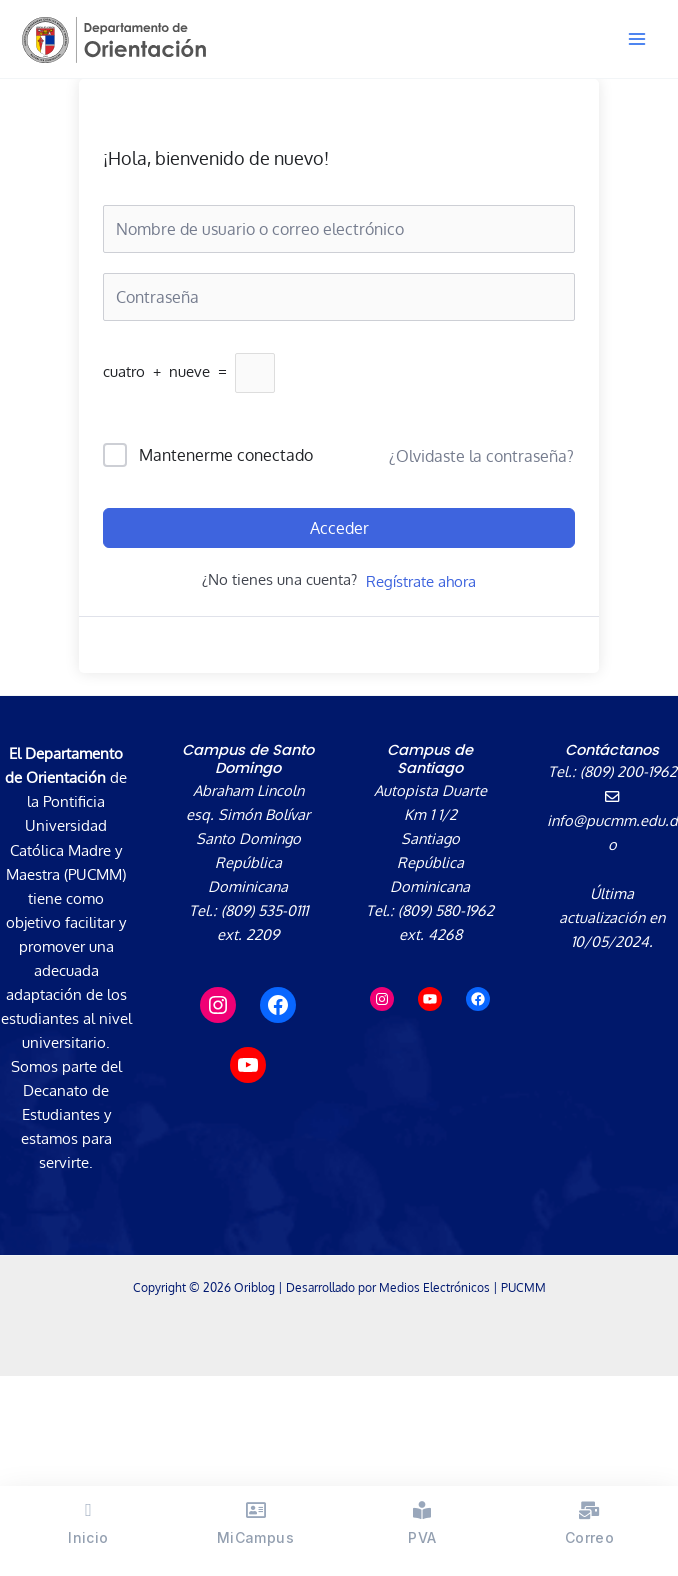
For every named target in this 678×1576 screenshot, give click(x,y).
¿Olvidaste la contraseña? (481, 456)
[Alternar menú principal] (637, 39)
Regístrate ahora (421, 581)
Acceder (339, 528)
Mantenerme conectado (226, 455)
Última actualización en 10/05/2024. (612, 917)
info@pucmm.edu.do (612, 821)
